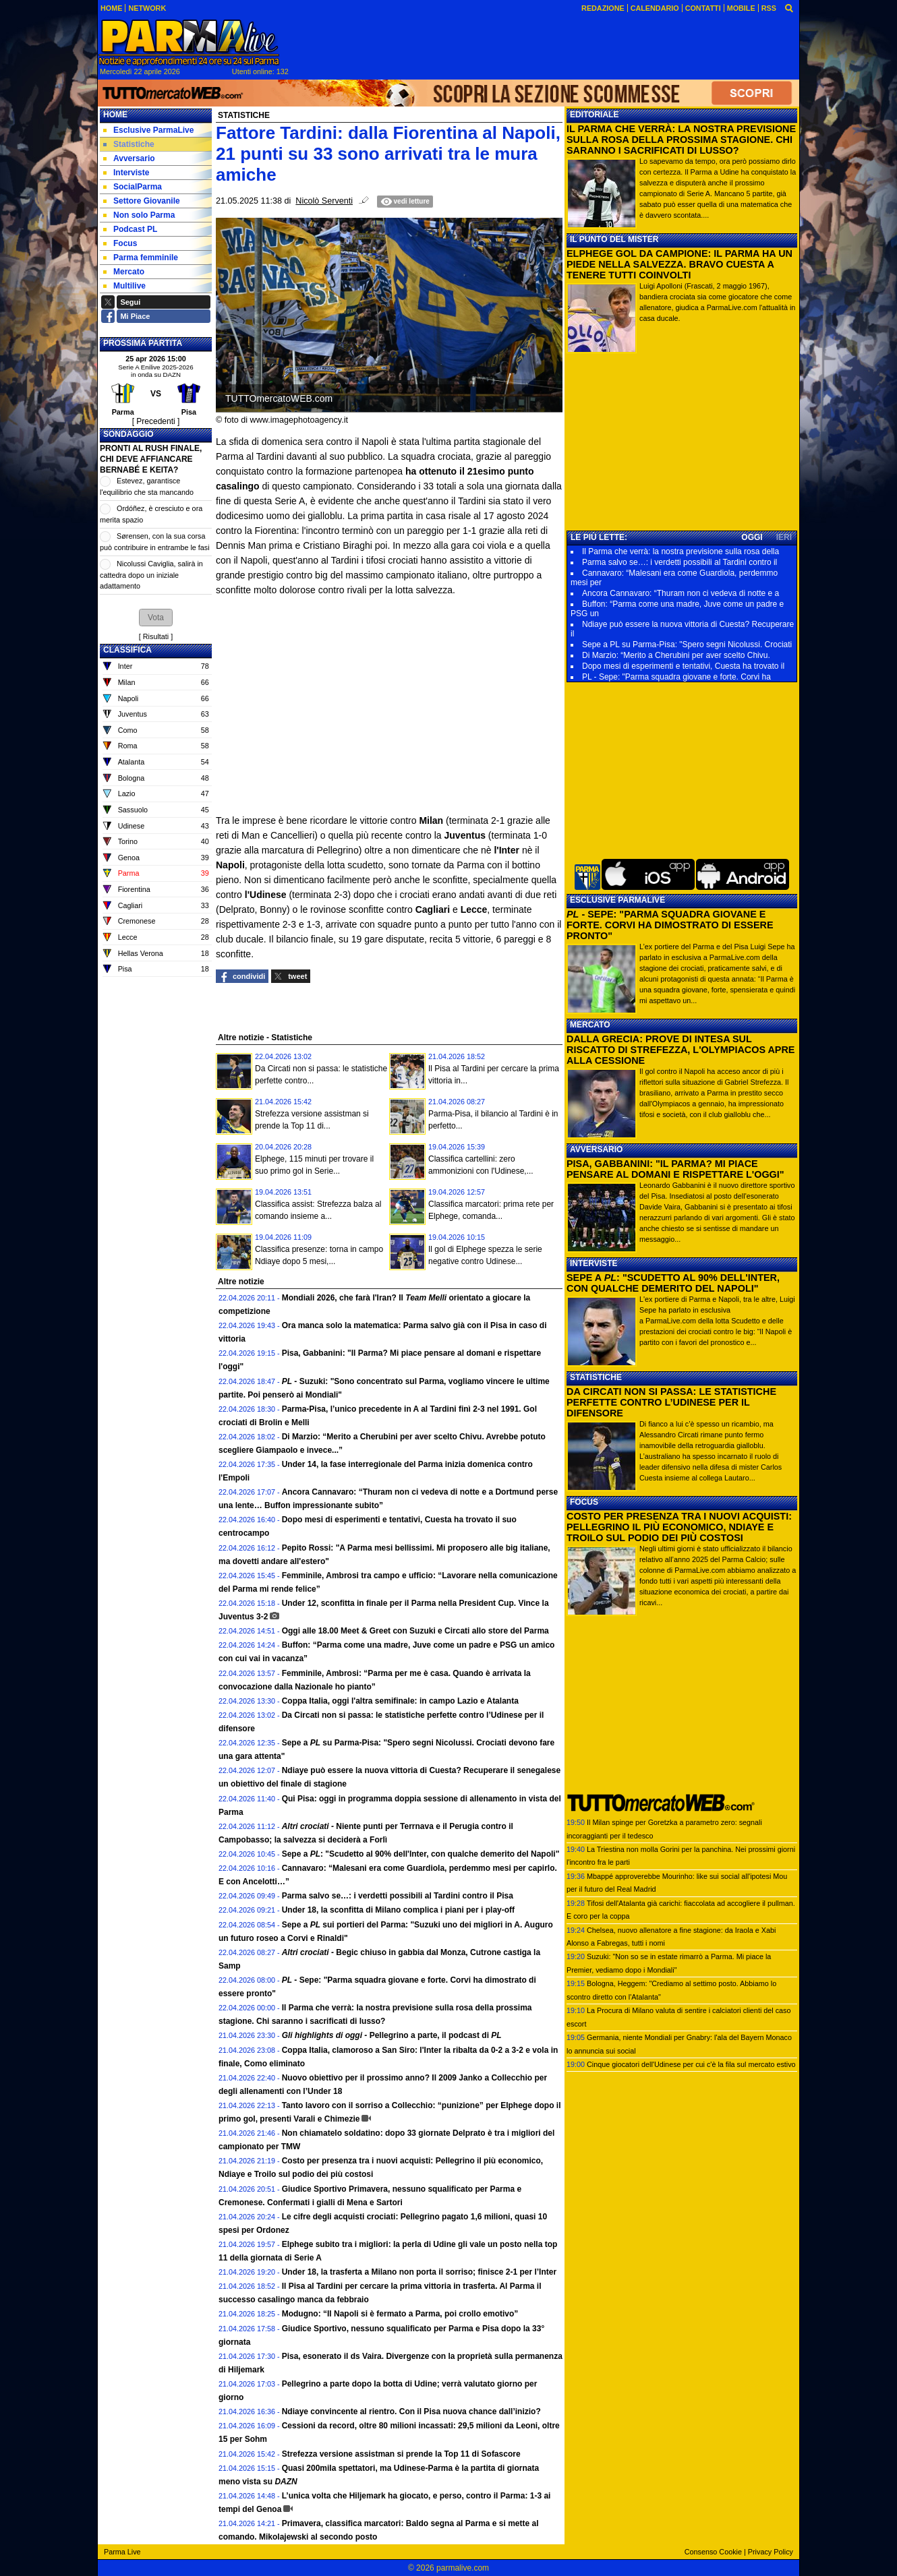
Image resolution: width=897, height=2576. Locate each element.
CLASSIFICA (127, 650)
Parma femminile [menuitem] (140, 257)
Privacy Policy (770, 2552)
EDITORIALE (594, 114)
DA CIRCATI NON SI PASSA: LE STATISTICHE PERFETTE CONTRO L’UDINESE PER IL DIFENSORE (671, 1402)
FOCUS (584, 1502)
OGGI (751, 537)
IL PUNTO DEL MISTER (614, 239)
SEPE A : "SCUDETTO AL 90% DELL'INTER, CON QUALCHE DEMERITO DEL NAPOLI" (673, 1283)
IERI (784, 537)
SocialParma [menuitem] (132, 186)
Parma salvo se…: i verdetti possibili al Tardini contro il (679, 562)
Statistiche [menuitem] (128, 144)
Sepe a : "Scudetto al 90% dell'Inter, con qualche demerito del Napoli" (421, 1854)
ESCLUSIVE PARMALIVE (617, 900)
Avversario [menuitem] (129, 158)
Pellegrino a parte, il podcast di (392, 2035)
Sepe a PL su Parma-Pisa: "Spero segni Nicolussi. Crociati (687, 644)
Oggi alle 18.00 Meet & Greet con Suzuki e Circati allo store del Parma (415, 1631)
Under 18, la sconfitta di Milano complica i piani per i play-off (398, 1910)
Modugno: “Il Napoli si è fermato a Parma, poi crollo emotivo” (400, 2313)
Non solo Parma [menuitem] (139, 215)
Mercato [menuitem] (123, 271)
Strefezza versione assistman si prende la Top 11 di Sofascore (401, 2454)
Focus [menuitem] (120, 243)
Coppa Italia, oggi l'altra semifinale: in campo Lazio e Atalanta (400, 1701)
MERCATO (590, 1024)
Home (115, 114)
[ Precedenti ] (156, 421)
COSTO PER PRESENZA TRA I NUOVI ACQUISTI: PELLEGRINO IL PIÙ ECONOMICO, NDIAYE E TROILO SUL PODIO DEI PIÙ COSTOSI (679, 1527)
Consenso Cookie (713, 2552)
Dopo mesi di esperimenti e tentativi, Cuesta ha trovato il (683, 666)
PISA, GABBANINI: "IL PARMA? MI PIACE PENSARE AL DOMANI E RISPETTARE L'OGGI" (675, 1169)
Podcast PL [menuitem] (130, 229)
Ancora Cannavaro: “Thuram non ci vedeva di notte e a (680, 593)
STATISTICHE (596, 1377)
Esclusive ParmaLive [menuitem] (148, 130)
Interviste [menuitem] (126, 172)
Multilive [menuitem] (124, 286)
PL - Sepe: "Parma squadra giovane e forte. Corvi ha (676, 677)
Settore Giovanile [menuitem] (141, 201)
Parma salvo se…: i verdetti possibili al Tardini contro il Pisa (397, 1895)
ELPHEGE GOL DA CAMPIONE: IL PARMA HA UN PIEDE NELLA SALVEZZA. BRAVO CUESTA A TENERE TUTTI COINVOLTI (679, 264)
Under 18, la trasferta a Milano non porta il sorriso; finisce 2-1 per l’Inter (419, 2272)
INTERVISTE (593, 1263)
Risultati (156, 636)
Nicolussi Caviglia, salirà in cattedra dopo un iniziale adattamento (151, 575)
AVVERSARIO (596, 1149)
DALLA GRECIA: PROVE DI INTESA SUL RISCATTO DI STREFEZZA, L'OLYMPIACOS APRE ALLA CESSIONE (680, 1050)
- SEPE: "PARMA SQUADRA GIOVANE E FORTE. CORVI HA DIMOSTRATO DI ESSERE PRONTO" (670, 925)
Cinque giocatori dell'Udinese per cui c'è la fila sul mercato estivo (691, 2064)
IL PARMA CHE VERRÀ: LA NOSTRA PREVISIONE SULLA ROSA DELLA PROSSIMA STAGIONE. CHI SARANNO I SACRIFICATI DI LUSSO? (681, 139)
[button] (156, 617)
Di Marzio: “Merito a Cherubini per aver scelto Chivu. (676, 655)
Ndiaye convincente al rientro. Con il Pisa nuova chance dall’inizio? (411, 2411)
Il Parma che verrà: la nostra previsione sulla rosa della (680, 551)
